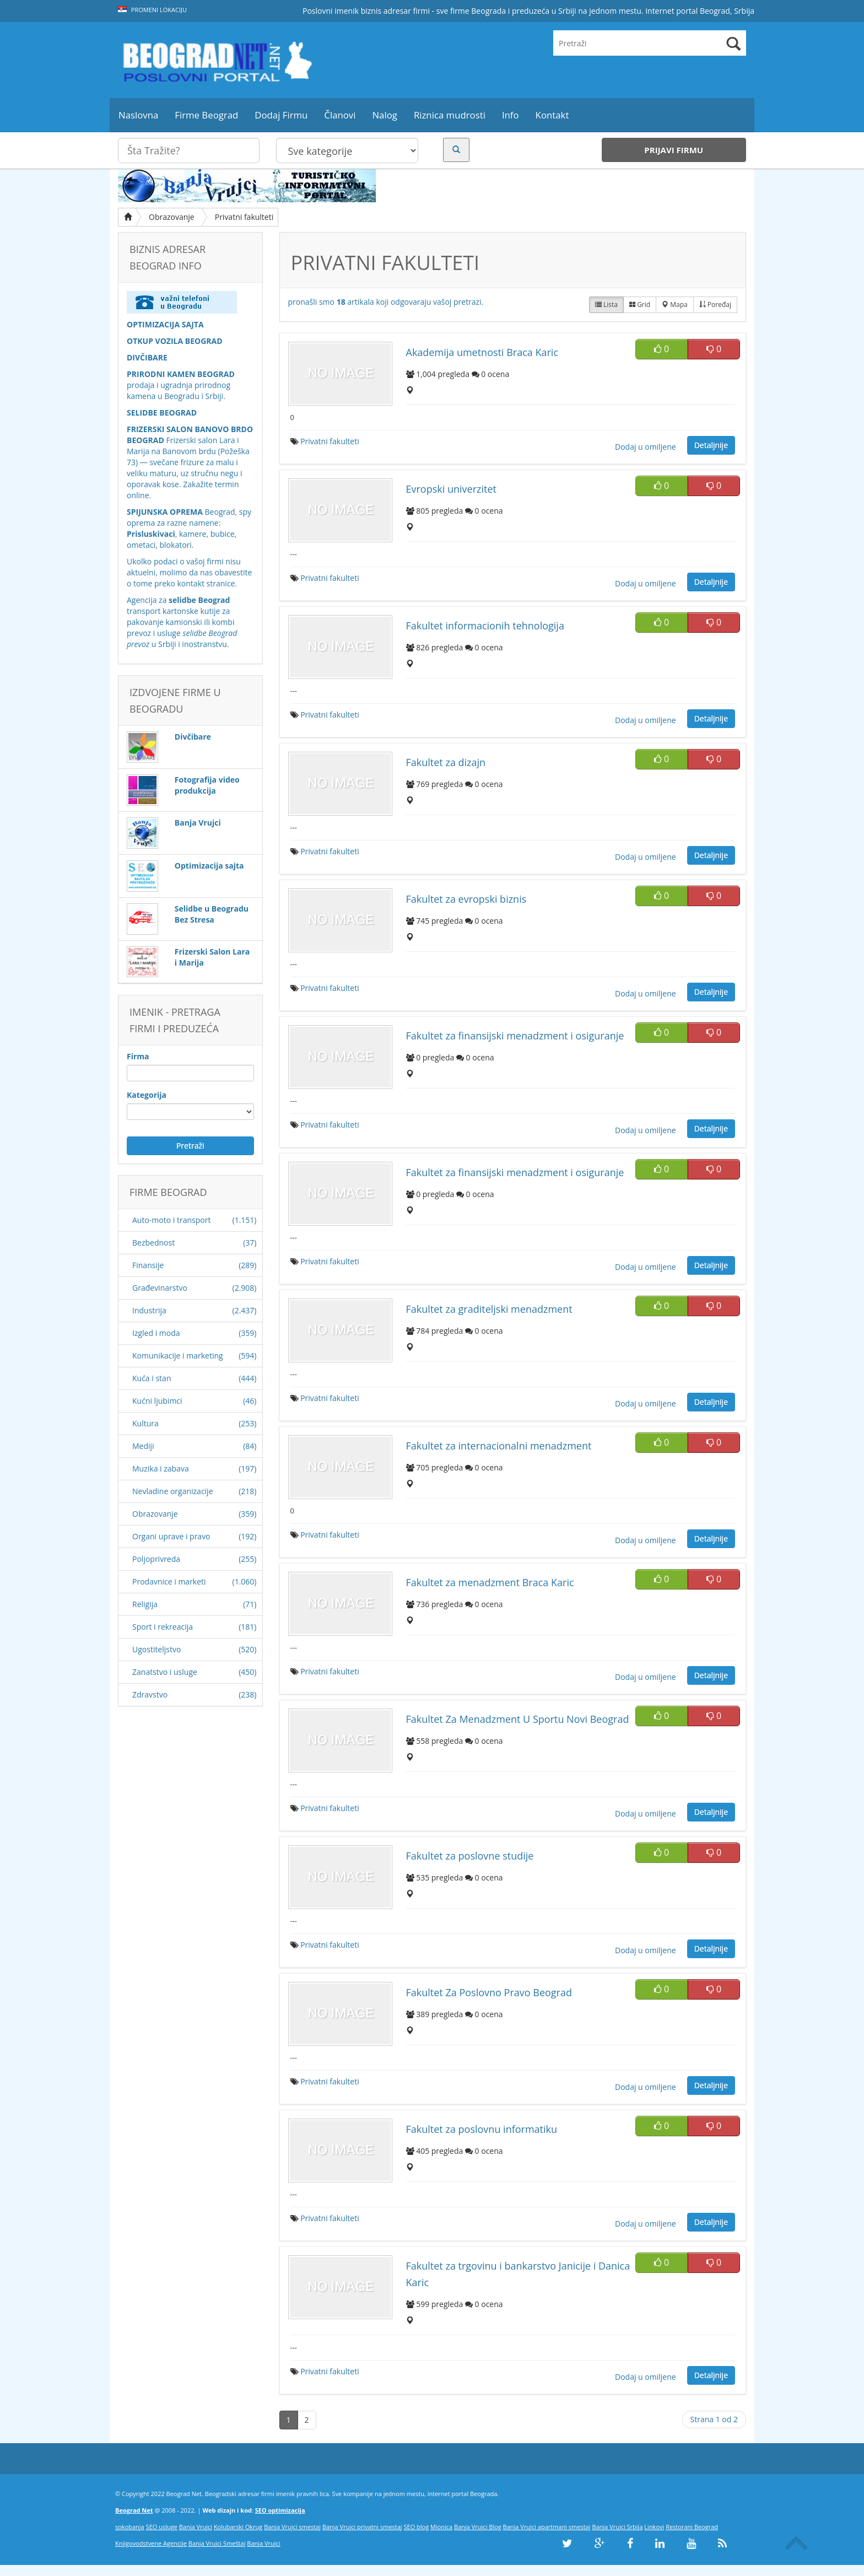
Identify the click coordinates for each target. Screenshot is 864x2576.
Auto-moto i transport (171, 1220)
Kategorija (146, 1095)
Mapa (675, 304)
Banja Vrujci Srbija (617, 2527)
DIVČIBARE (147, 357)
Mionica (441, 2527)
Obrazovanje (172, 217)
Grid (639, 304)
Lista (606, 304)
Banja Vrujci (195, 2527)
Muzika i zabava (160, 1468)
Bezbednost (153, 1242)
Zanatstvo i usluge (164, 1672)
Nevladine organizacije (172, 1491)
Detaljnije (711, 445)
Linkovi (654, 2527)
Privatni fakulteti (244, 217)
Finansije (148, 1265)
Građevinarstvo (159, 1287)
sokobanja (129, 2527)
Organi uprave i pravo (171, 1536)
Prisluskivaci (151, 534)
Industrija (149, 1310)
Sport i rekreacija (162, 1626)
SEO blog (416, 2527)
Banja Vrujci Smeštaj (217, 2543)
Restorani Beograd (692, 2527)
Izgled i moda (156, 1333)
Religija (145, 1604)
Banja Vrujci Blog (477, 2527)
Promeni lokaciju (152, 10)
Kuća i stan (151, 1378)
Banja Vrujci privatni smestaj (362, 2527)
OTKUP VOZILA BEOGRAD (175, 341)
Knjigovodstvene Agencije (151, 2543)
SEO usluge (161, 2527)
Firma (138, 1056)
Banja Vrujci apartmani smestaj (547, 2527)
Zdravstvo (150, 1694)
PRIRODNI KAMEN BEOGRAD (181, 374)
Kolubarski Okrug (238, 2527)
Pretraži (190, 1145)
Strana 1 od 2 (714, 2419)
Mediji (143, 1446)
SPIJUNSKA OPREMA (165, 511)
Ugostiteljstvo (156, 1649)
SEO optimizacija (280, 2510)
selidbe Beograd (199, 600)
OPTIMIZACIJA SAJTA (165, 324)
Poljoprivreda (156, 1559)
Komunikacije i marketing (177, 1355)
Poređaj (715, 304)
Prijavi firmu (673, 149)
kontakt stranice (206, 583)
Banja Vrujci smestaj (292, 2527)
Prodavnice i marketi (169, 1581)
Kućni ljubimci (157, 1400)
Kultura (145, 1423)
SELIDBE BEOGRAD (162, 412)
